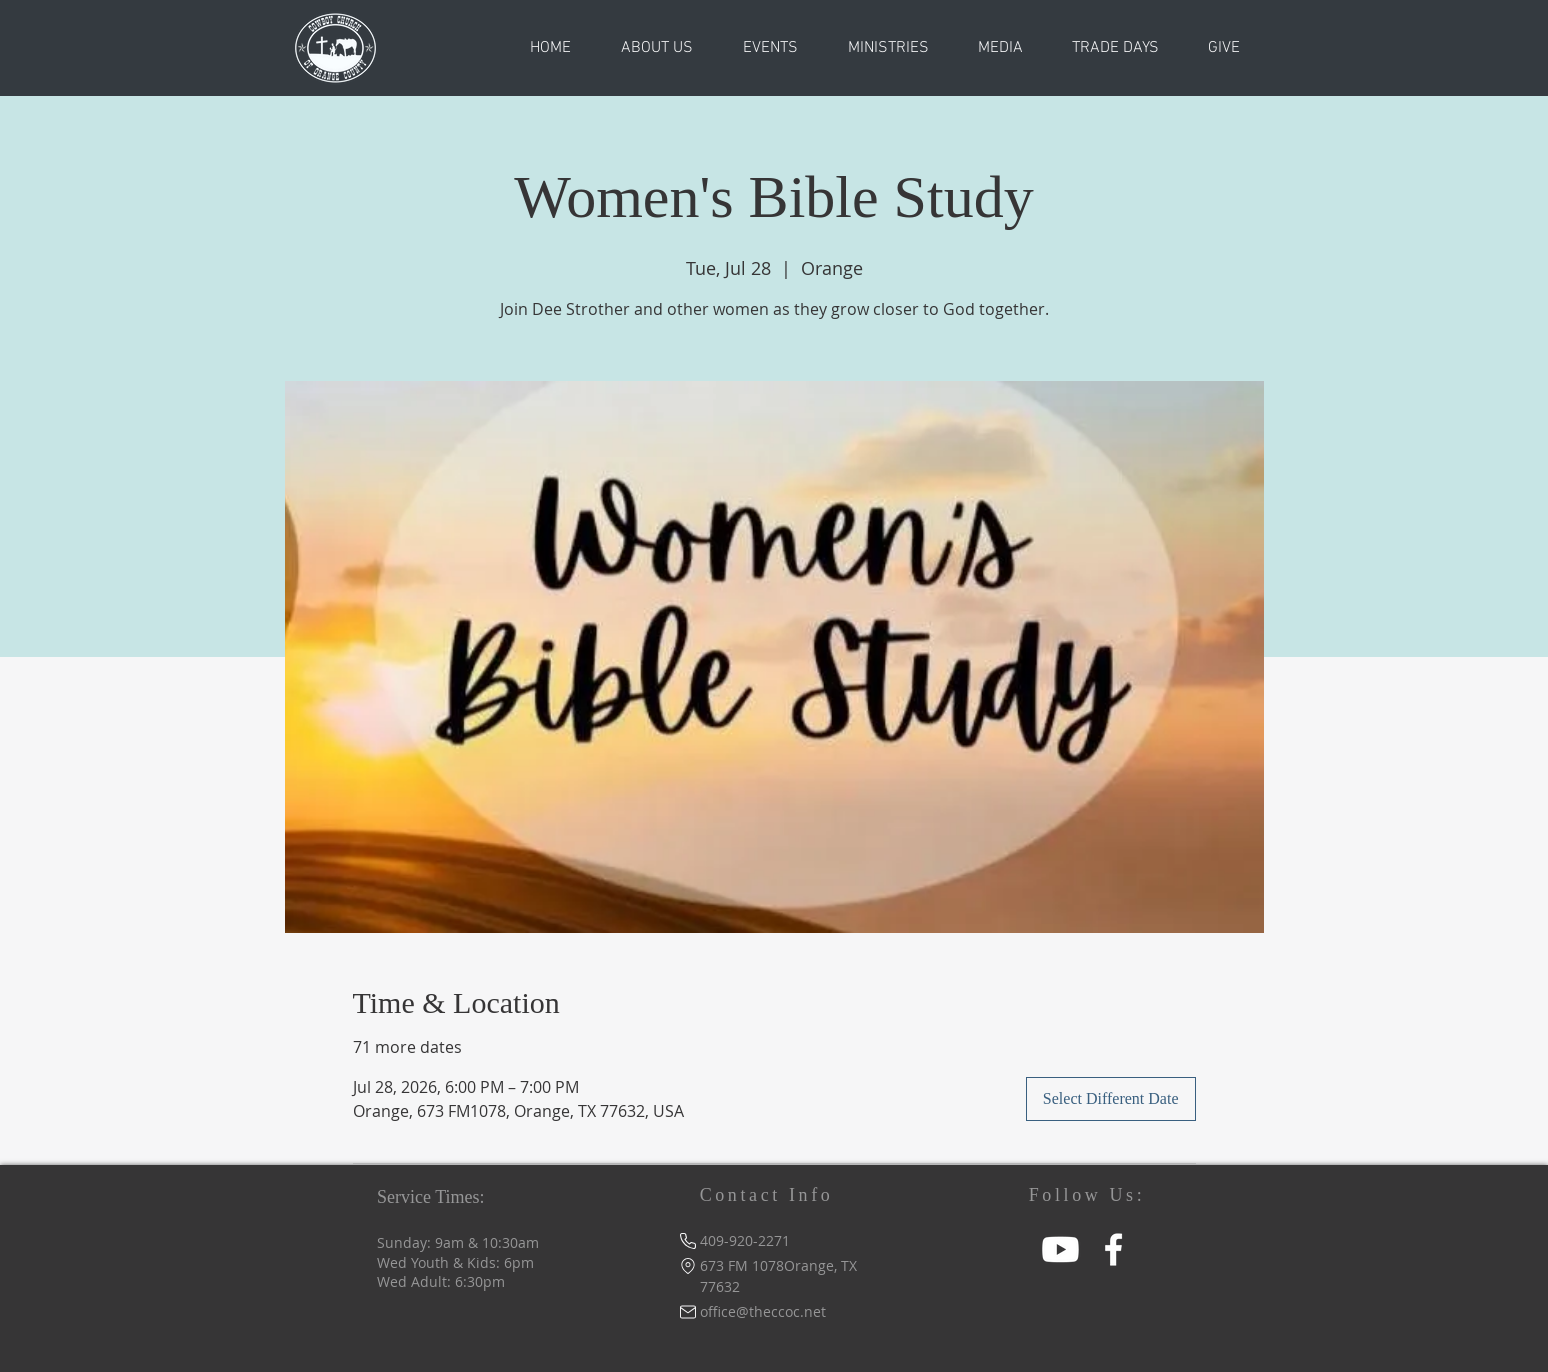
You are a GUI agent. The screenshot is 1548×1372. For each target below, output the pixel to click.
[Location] (687, 1265)
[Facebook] (1113, 1249)
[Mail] (687, 1311)
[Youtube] (1060, 1249)
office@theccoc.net (763, 1311)
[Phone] (687, 1240)
